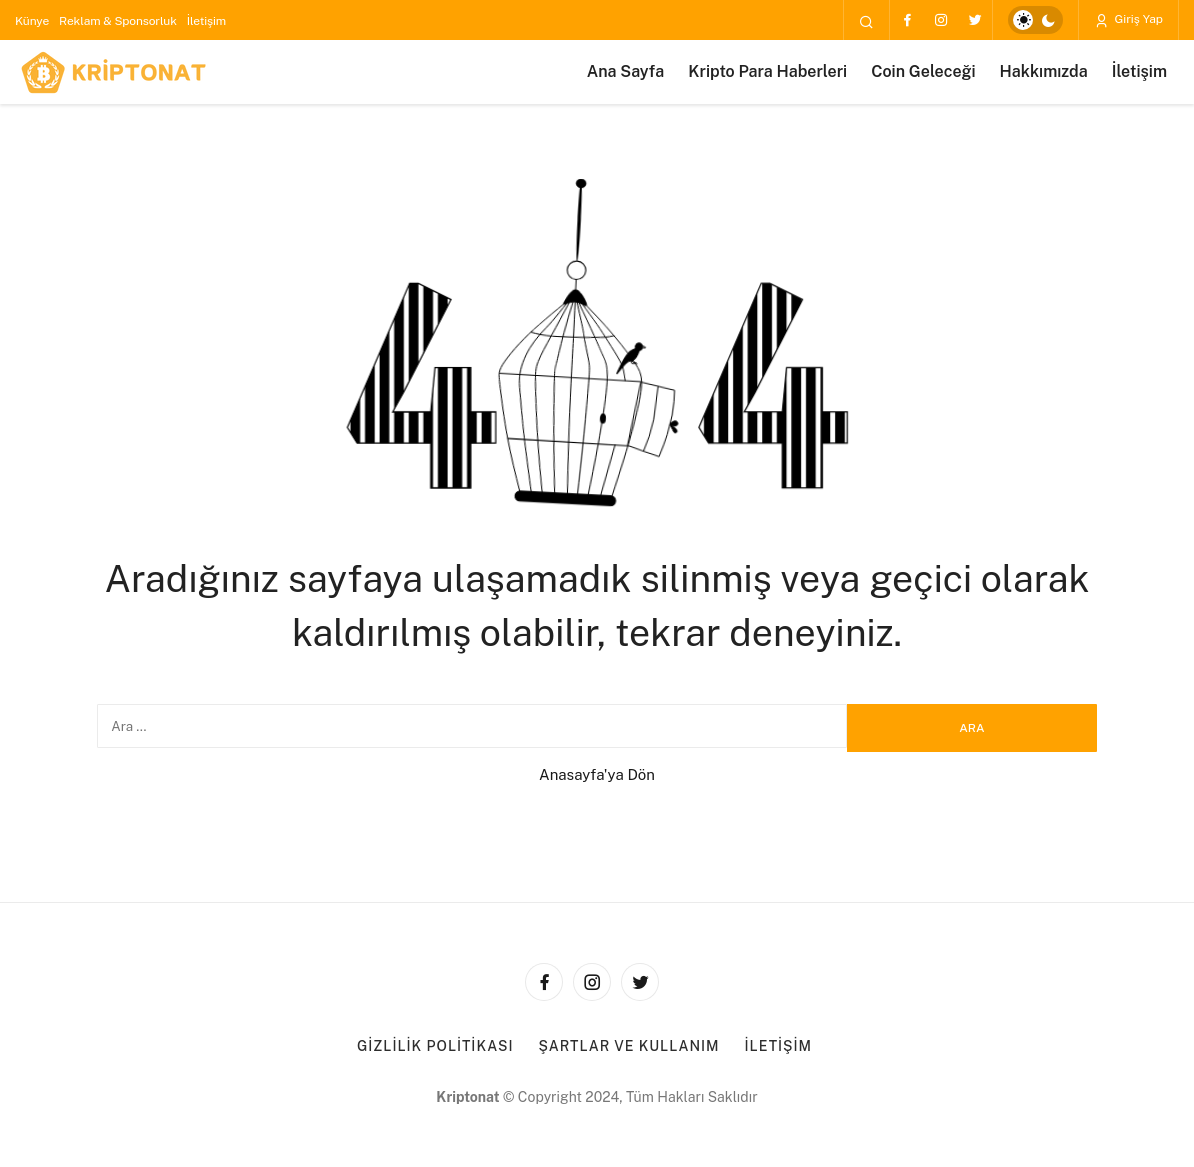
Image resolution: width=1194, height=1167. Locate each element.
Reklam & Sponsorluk (118, 21)
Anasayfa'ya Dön (597, 774)
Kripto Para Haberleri (767, 71)
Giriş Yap (1128, 20)
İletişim (206, 21)
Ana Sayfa (626, 71)
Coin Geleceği (923, 71)
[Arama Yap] (866, 21)
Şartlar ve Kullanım (629, 1046)
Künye (32, 21)
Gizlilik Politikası (435, 1046)
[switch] (1035, 20)
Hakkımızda (1044, 71)
